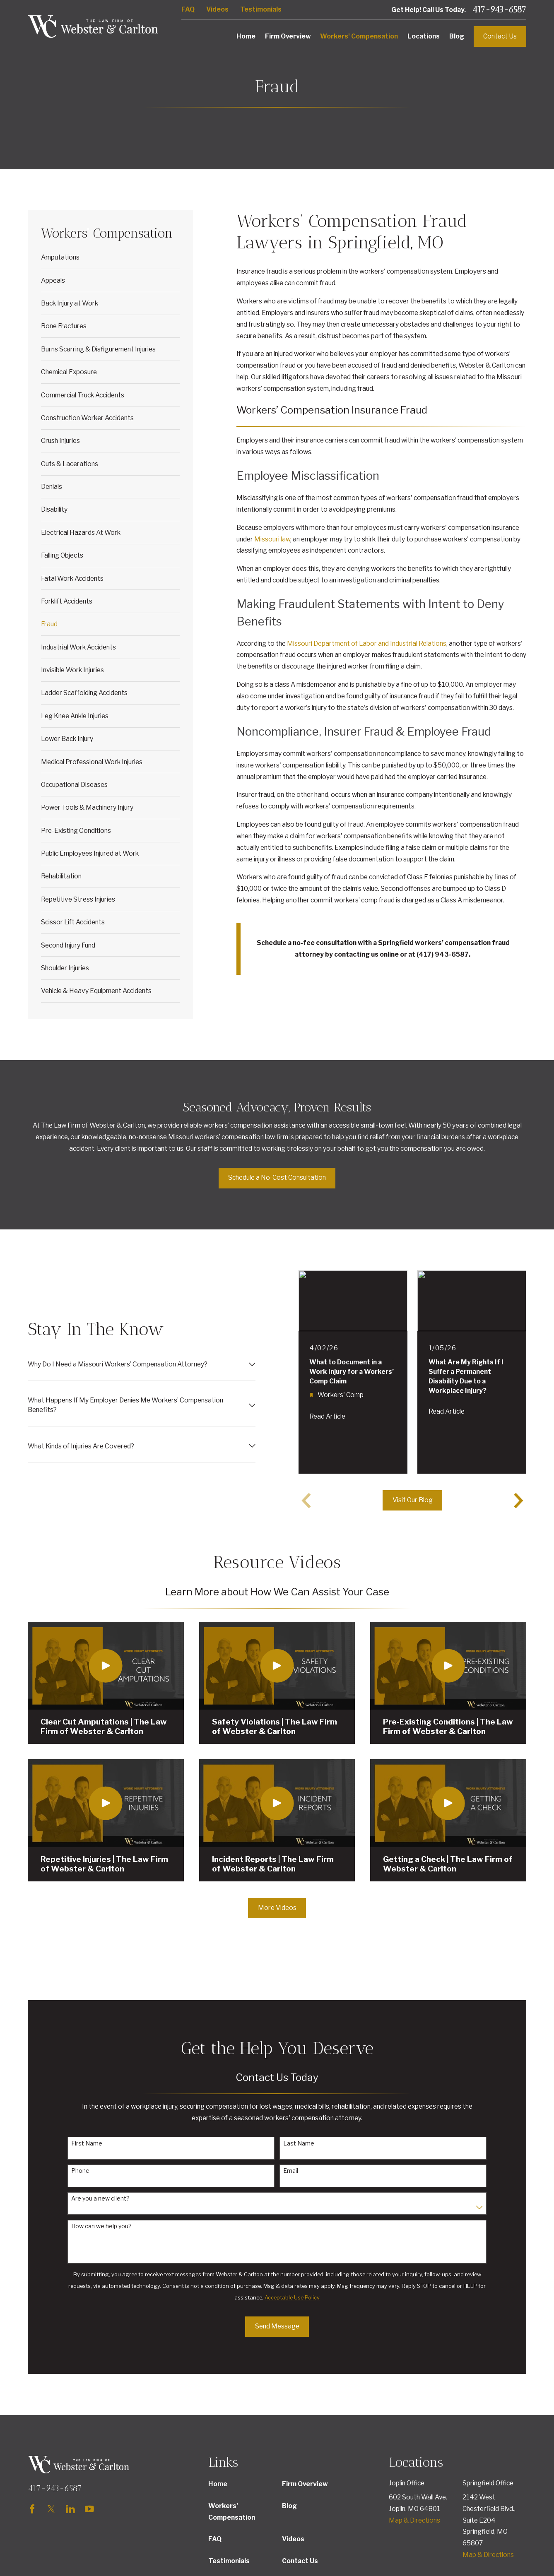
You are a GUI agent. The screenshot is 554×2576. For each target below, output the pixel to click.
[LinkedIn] (70, 2508)
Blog (289, 2506)
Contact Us (500, 36)
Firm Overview (305, 2484)
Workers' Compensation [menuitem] (359, 36)
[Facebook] (32, 2508)
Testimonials (261, 9)
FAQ (188, 9)
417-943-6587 (499, 9)
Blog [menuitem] (456, 36)
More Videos (277, 1908)
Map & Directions (414, 2520)
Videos (217, 9)
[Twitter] (51, 2508)
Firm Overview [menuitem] (288, 36)
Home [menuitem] (245, 36)
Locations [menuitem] (423, 36)
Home (217, 2484)
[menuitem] (110, 257)
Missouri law (272, 539)
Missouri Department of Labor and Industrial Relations (366, 643)
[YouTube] (89, 2508)
